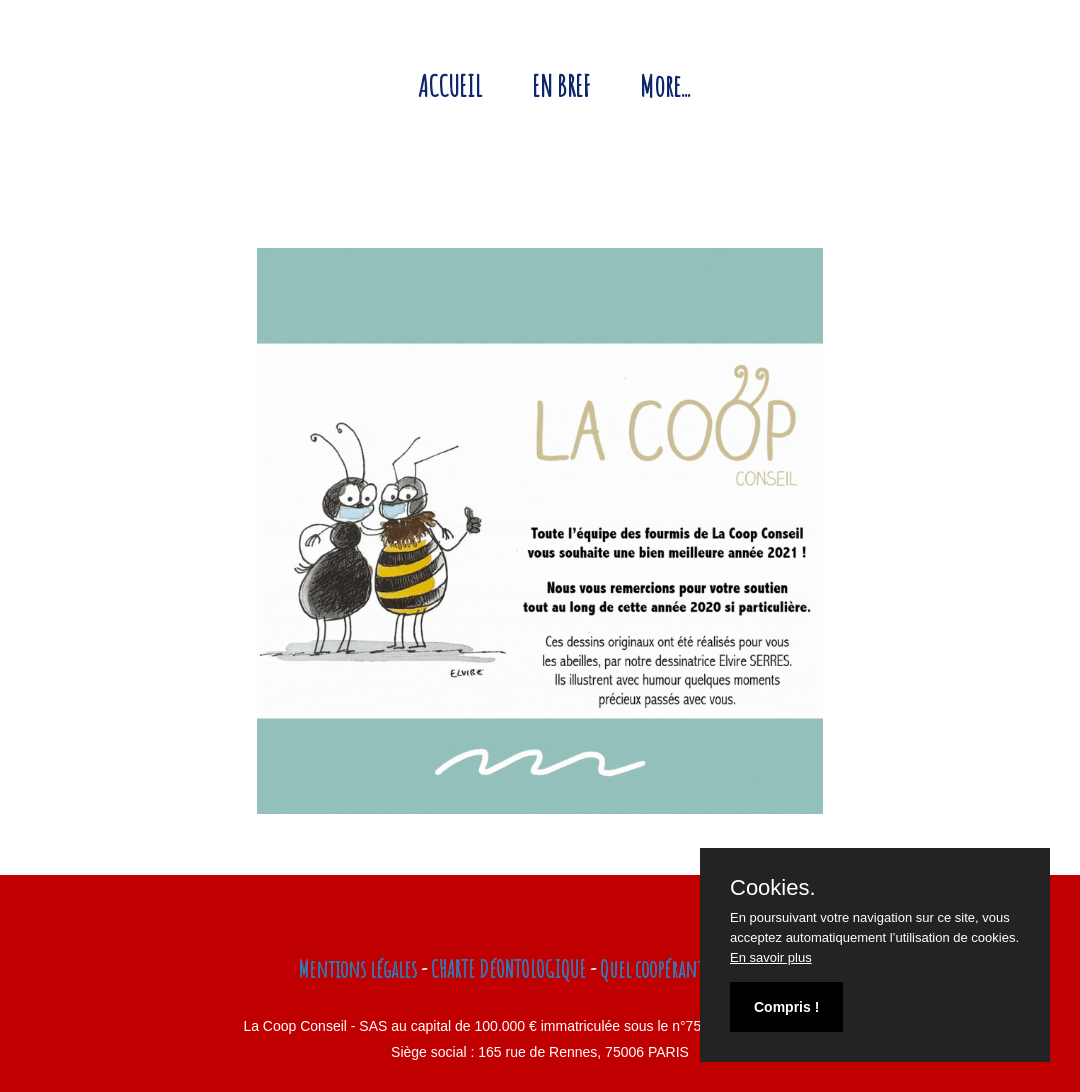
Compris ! (786, 1007)
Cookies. (773, 888)
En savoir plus (771, 957)
